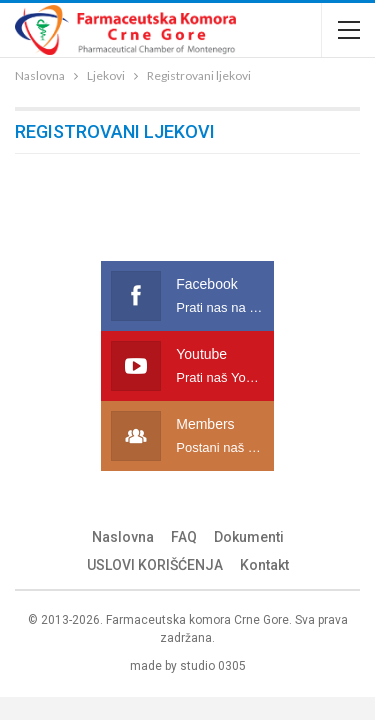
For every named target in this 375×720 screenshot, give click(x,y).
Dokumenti (249, 537)
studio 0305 (213, 666)
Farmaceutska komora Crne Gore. (199, 620)
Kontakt (264, 565)
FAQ (184, 537)
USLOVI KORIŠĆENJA (155, 565)
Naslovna (123, 537)
